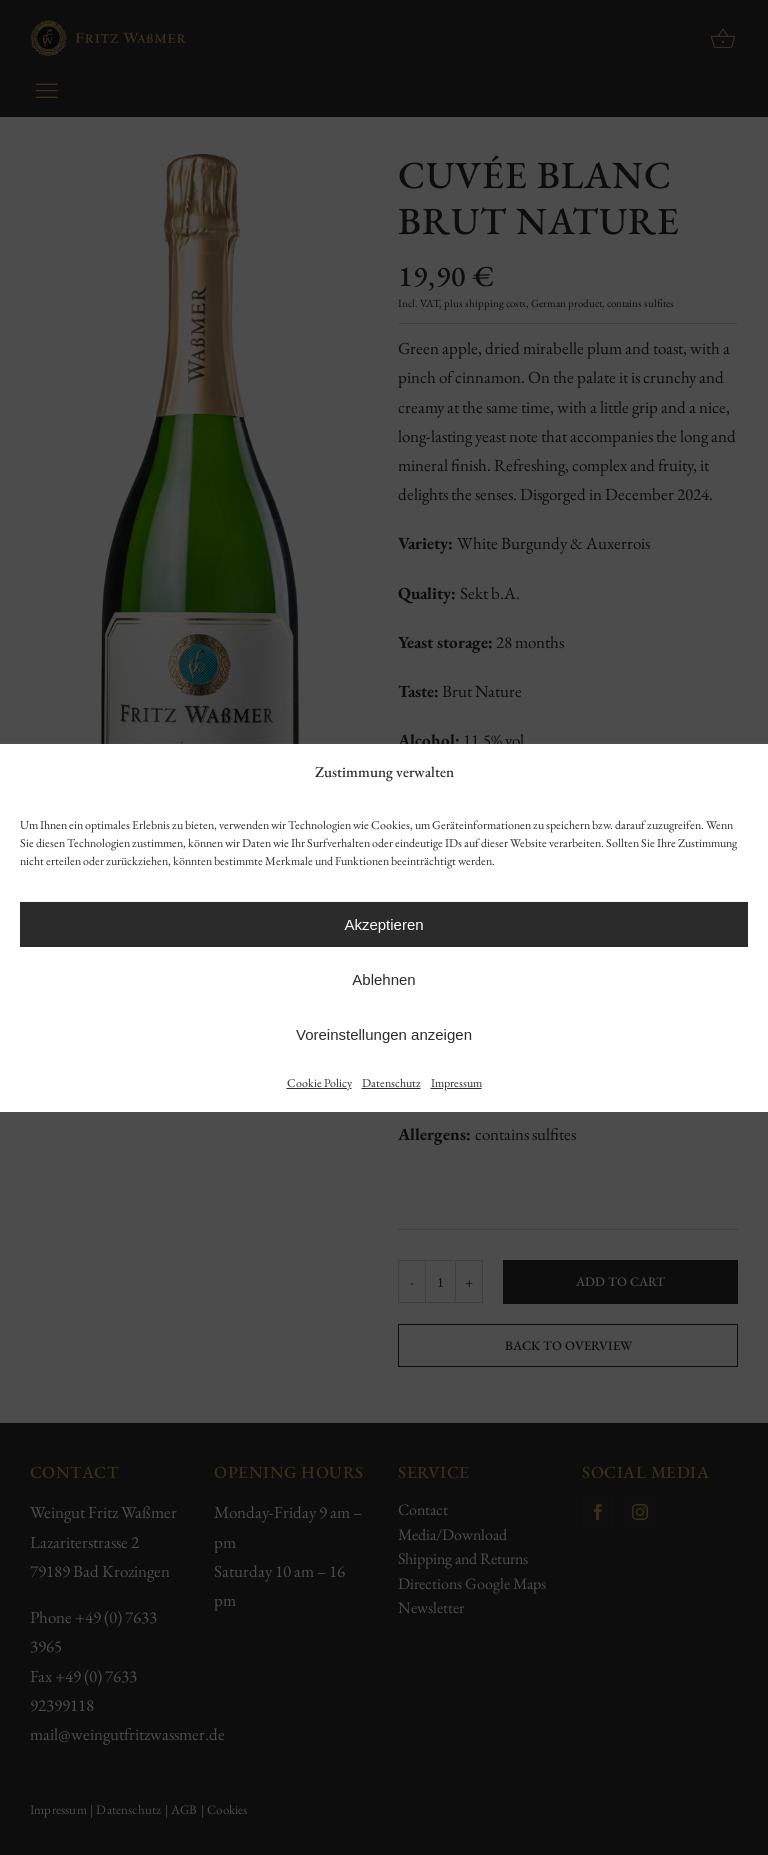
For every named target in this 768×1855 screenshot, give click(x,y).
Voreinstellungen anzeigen (384, 1034)
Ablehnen (383, 979)
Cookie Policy (319, 1083)
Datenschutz (391, 1083)
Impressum (456, 1083)
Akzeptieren (383, 924)
